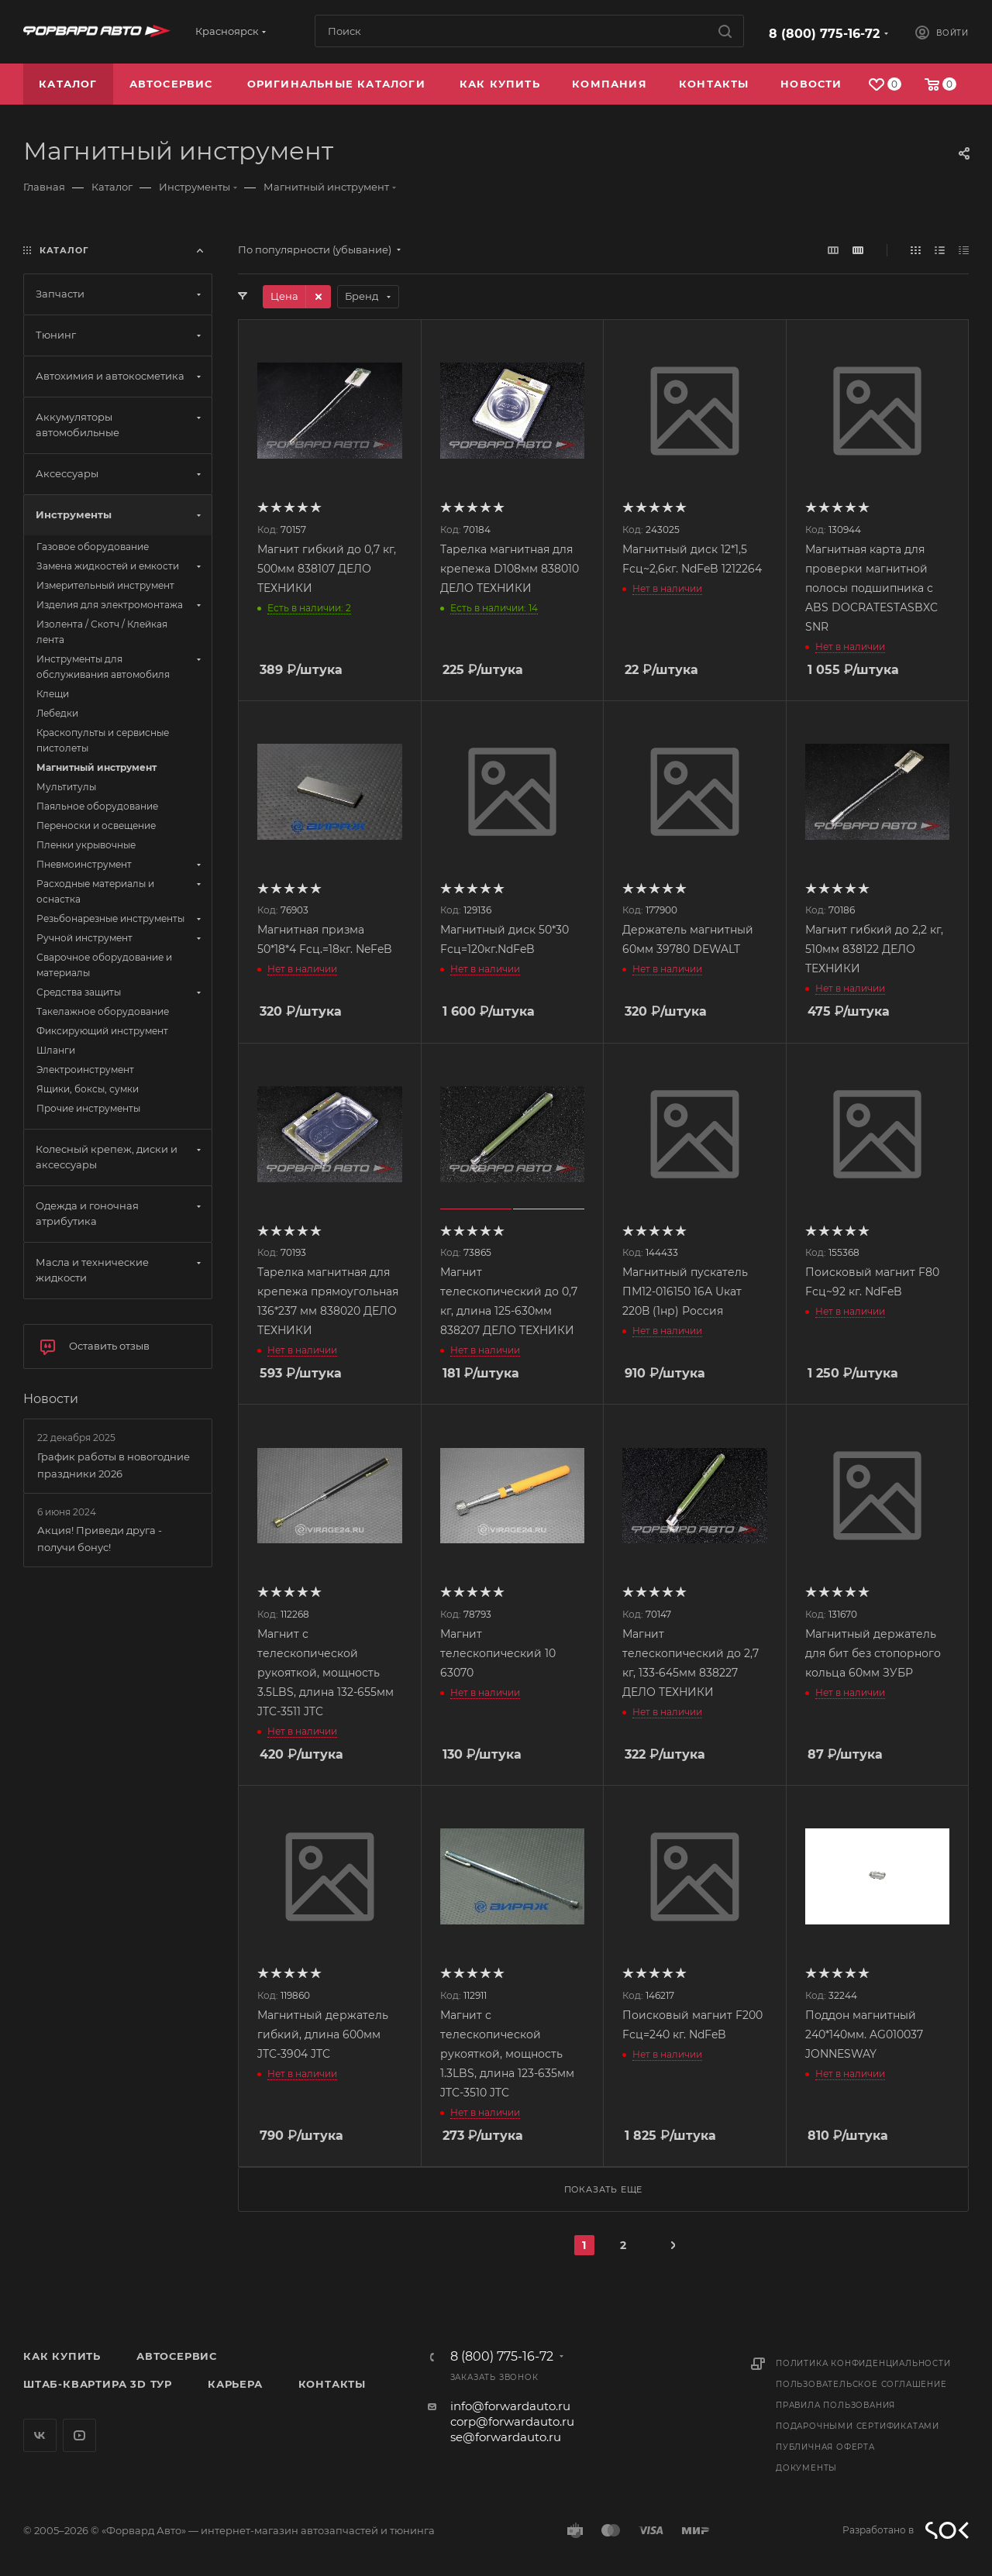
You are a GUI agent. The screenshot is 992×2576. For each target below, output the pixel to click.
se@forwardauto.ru (505, 2437)
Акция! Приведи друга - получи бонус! (99, 1538)
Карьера (235, 2384)
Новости (50, 1398)
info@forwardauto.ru (510, 2406)
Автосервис (176, 2356)
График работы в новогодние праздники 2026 (113, 1465)
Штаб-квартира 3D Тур (97, 2384)
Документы (806, 2468)
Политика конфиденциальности (863, 2363)
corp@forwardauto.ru (512, 2421)
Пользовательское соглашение (861, 2384)
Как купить (62, 2356)
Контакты (332, 2384)
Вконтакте (40, 2435)
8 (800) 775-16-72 (824, 33)
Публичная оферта (825, 2447)
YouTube (79, 2435)
